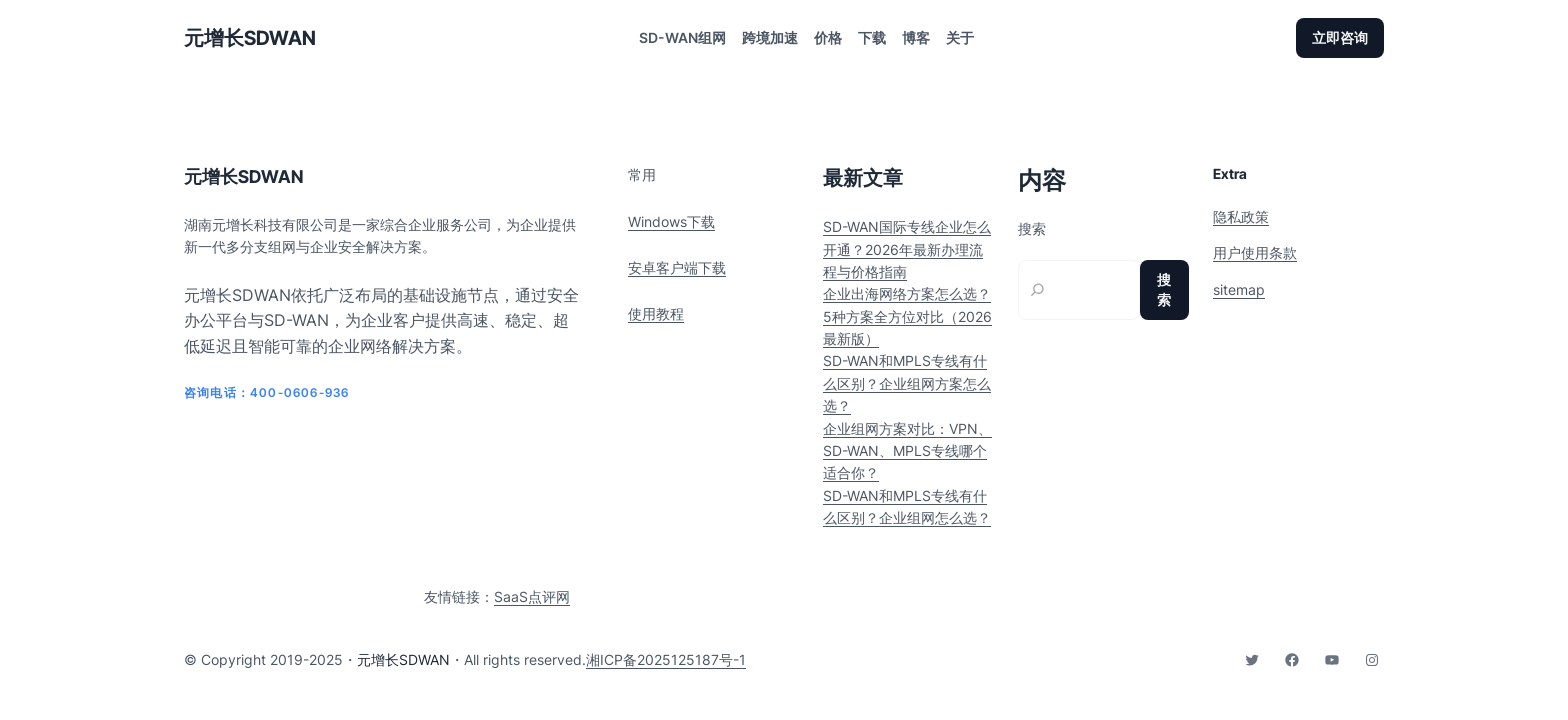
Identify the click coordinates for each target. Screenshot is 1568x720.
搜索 (1032, 229)
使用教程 (656, 313)
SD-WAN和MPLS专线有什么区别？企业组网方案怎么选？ (907, 383)
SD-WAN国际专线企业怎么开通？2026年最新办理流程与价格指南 (907, 249)
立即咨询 (1340, 37)
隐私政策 (1241, 216)
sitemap (1239, 289)
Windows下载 (671, 221)
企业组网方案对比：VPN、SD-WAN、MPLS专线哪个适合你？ (907, 451)
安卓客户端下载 (677, 267)
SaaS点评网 (532, 596)
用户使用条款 (1255, 252)
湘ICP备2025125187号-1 (666, 659)
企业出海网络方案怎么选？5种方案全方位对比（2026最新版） (907, 316)
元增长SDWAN (250, 38)
